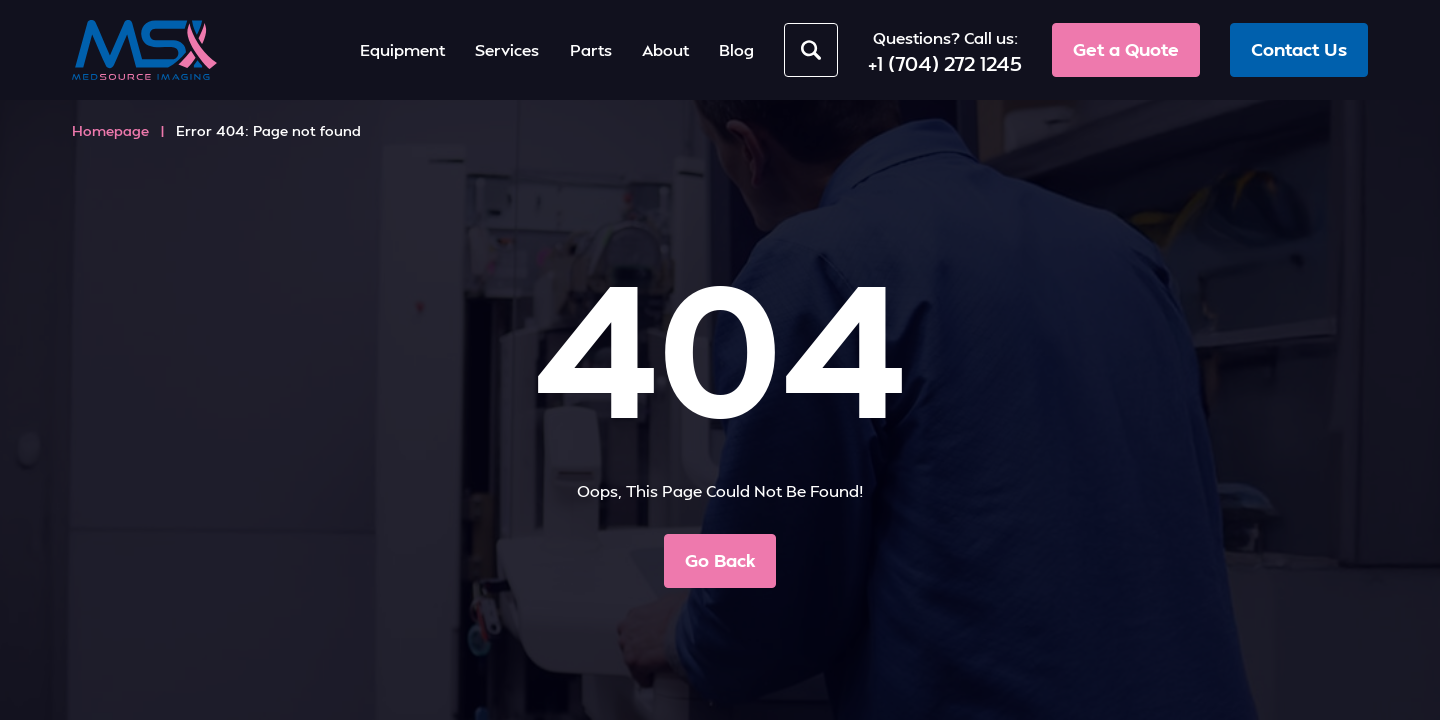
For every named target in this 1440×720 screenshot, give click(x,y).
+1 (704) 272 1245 (945, 63)
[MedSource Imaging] (144, 50)
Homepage (110, 130)
